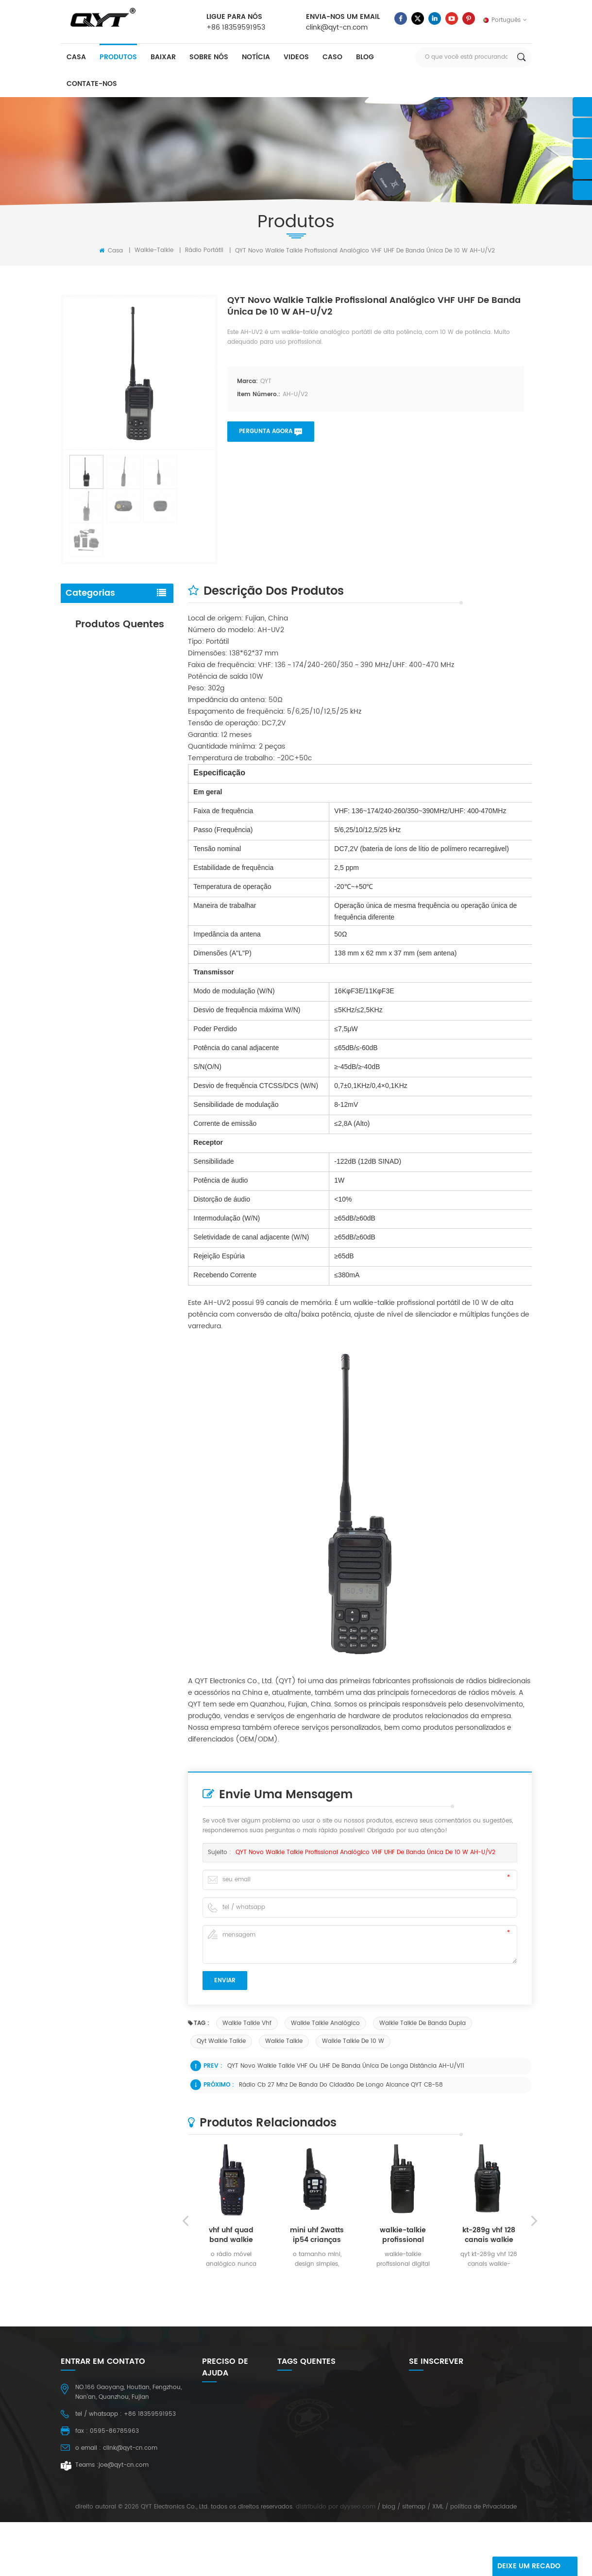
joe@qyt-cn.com (124, 2465)
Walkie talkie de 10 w (353, 2041)
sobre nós (208, 57)
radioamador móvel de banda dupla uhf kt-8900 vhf (136, 750)
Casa (111, 250)
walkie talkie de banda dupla (422, 2023)
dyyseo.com (357, 2560)
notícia (256, 57)
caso (332, 57)
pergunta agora (265, 431)
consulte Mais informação (129, 785)
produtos (118, 57)
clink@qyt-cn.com (337, 27)
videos (296, 57)
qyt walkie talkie (221, 2041)
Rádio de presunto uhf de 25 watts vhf (333, 2476)
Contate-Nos (92, 83)
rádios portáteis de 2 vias (314, 2491)
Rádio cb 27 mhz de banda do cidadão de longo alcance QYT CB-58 (341, 2085)
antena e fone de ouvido (107, 655)
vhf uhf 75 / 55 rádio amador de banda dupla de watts (131, 825)
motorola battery (301, 2461)
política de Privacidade (483, 2560)
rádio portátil (204, 250)
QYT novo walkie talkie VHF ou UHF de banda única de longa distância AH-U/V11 (345, 2066)
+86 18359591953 (235, 27)
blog (365, 57)
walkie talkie (284, 2041)
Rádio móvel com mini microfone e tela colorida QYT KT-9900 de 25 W (132, 966)
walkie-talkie (154, 250)
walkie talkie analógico (325, 2023)
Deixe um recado (528, 2566)
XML (437, 2560)
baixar (163, 57)
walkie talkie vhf (246, 2023)
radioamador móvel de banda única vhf (136, 896)
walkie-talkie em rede (308, 2506)
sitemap (413, 2560)
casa (76, 57)
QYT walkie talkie (301, 2521)
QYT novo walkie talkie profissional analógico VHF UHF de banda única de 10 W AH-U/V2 (365, 1852)
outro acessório (92, 676)
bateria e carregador (100, 634)
